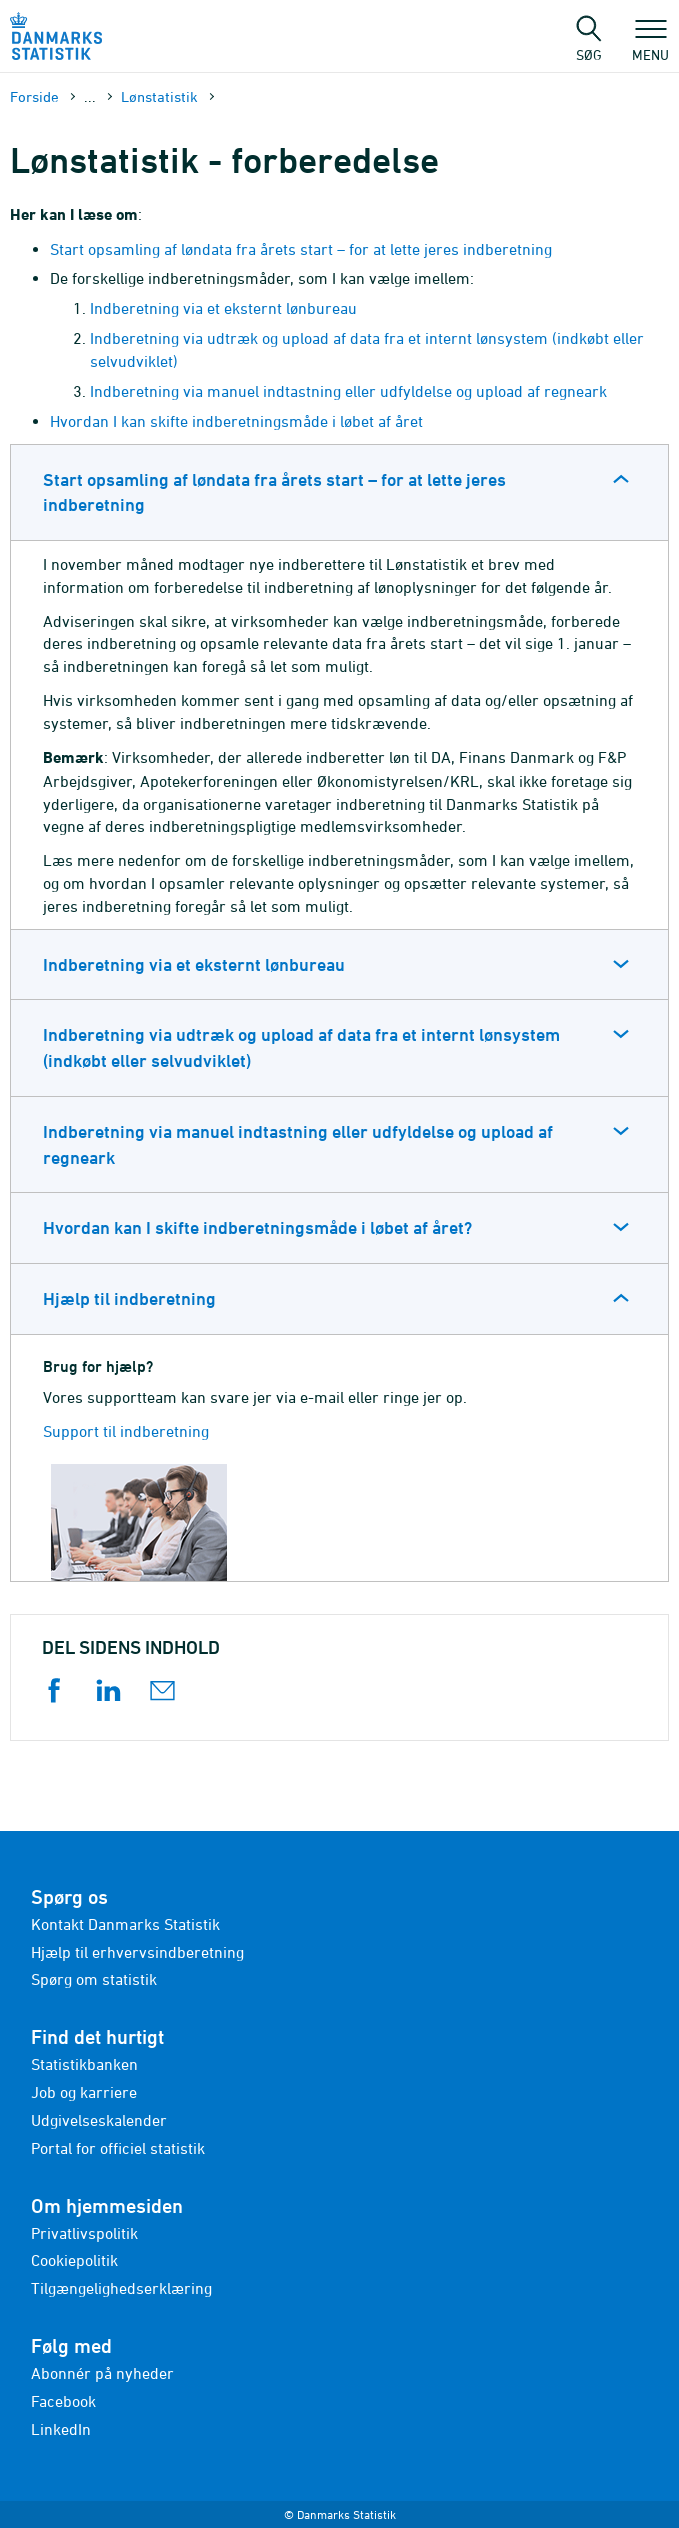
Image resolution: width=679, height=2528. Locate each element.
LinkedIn (61, 2429)
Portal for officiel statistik (118, 2148)
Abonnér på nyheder (102, 2373)
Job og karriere (84, 2092)
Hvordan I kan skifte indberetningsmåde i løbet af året (236, 421)
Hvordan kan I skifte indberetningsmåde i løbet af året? (257, 1227)
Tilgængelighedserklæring (121, 2288)
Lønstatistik (159, 96)
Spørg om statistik (94, 1979)
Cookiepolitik (74, 2260)
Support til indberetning (126, 1431)
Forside (34, 96)
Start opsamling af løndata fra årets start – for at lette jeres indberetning (301, 249)
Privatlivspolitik (84, 2233)
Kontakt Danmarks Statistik (125, 1924)
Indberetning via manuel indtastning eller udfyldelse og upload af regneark (348, 391)
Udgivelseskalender (99, 2120)
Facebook (63, 2401)
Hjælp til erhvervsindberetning (137, 1952)
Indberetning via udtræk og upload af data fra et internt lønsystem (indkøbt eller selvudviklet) (301, 1047)
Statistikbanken (84, 2064)
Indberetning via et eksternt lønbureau (223, 308)
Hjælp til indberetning (129, 1298)
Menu (650, 45)
